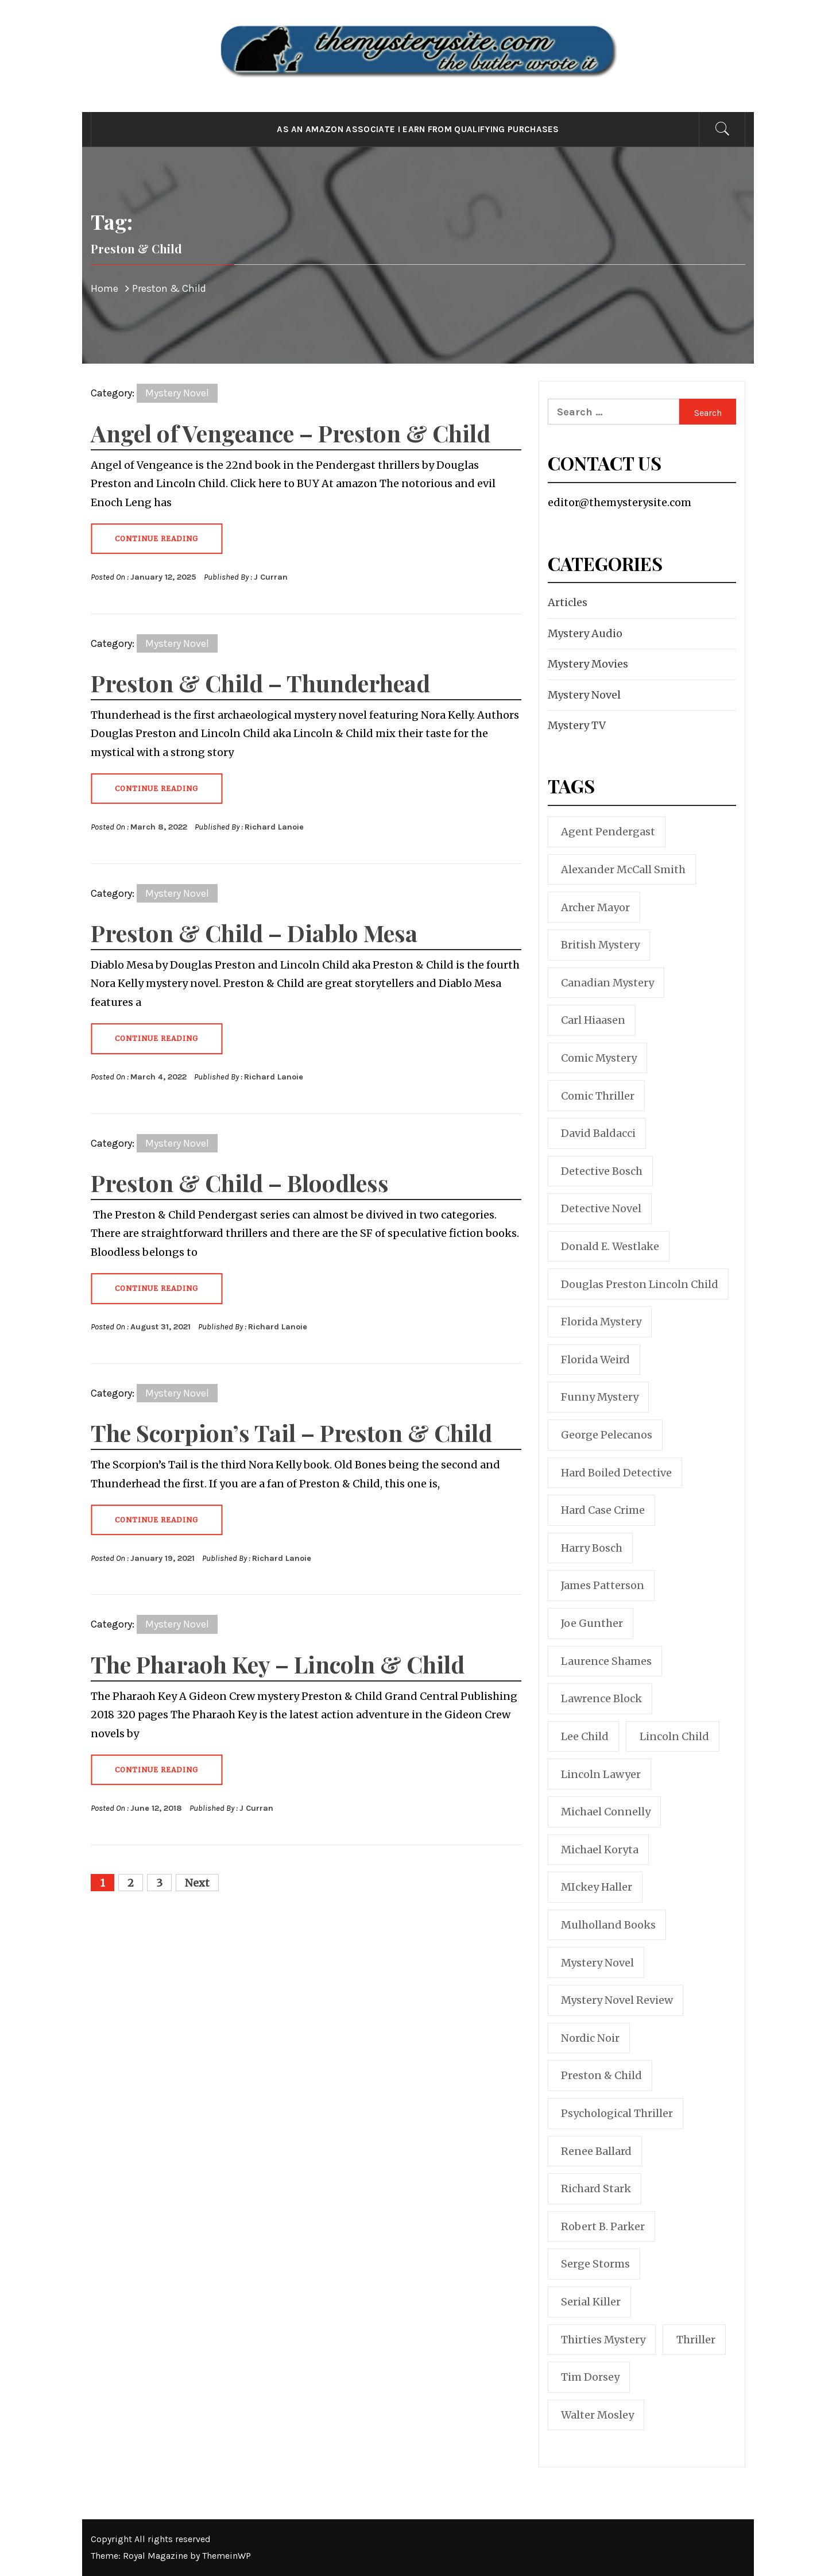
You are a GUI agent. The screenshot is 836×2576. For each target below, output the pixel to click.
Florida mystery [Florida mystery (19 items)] (601, 1321)
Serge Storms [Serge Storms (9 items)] (595, 2263)
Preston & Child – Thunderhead (260, 683)
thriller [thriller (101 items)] (695, 2339)
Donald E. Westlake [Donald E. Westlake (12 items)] (610, 1246)
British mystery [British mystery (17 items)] (600, 944)
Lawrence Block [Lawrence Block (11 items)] (601, 1698)
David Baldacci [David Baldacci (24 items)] (598, 1133)
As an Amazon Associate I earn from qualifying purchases (418, 129)
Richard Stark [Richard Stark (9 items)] (596, 2188)
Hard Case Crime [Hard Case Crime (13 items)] (603, 1510)
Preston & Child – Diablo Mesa (254, 932)
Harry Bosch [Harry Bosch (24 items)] (591, 1548)
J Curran (271, 577)
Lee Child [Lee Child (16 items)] (585, 1736)
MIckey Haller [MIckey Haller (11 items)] (596, 1887)
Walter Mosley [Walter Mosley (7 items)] (597, 2414)
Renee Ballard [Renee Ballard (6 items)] (596, 2151)
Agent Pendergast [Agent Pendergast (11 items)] (608, 831)
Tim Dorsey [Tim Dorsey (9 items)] (590, 2377)
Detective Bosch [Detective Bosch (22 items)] (602, 1171)
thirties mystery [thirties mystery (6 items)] (603, 2339)
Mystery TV (577, 725)
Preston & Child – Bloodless (240, 1182)
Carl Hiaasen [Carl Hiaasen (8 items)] (593, 1020)
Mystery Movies (588, 663)
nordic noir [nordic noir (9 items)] (590, 2038)
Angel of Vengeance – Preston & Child (290, 433)
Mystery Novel (177, 393)
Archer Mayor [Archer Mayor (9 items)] (595, 907)
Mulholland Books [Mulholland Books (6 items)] (608, 1924)
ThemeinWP (226, 2555)
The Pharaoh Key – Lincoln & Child (278, 1664)
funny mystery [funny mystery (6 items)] (599, 1396)
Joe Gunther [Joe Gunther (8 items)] (592, 1623)
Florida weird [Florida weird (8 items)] (595, 1359)
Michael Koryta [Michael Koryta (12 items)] (599, 1849)
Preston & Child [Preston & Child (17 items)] (601, 2075)
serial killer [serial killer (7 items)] (591, 2301)
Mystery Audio (585, 633)
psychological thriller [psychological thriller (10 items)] (617, 2113)
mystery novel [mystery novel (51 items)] (597, 1962)
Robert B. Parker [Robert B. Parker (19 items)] (603, 2226)
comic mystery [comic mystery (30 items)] (599, 1058)
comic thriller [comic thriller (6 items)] (597, 1095)
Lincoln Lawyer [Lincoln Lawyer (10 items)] (601, 1774)
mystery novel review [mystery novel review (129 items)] (617, 2000)
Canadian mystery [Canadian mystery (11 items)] (607, 982)
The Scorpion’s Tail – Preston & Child (291, 1432)
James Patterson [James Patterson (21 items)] (602, 1585)
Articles (567, 602)
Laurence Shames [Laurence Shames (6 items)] (606, 1661)
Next (197, 1882)
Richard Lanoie (274, 827)
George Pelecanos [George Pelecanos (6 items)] (606, 1434)
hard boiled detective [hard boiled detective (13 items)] (616, 1472)
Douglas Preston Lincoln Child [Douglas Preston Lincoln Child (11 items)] (639, 1284)
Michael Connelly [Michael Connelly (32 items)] (606, 1811)
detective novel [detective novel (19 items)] (601, 1208)
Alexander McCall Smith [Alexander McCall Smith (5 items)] (623, 869)
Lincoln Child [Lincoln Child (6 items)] (674, 1736)
